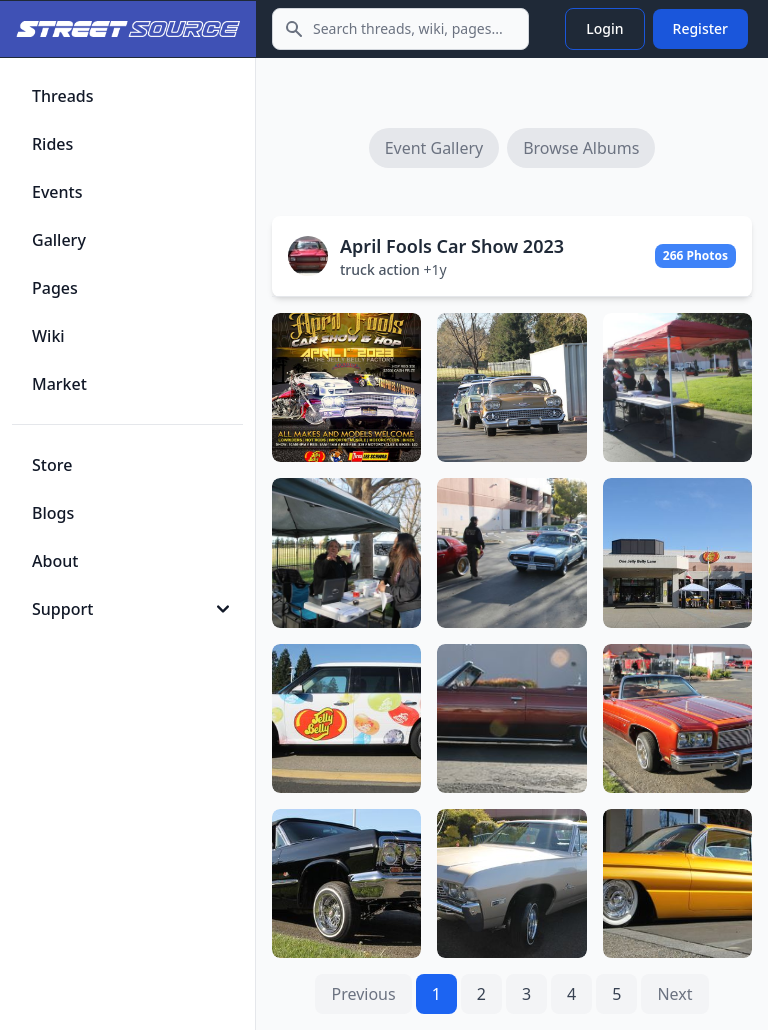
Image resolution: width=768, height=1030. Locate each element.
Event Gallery (434, 148)
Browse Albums (581, 148)
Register (700, 28)
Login (604, 28)
